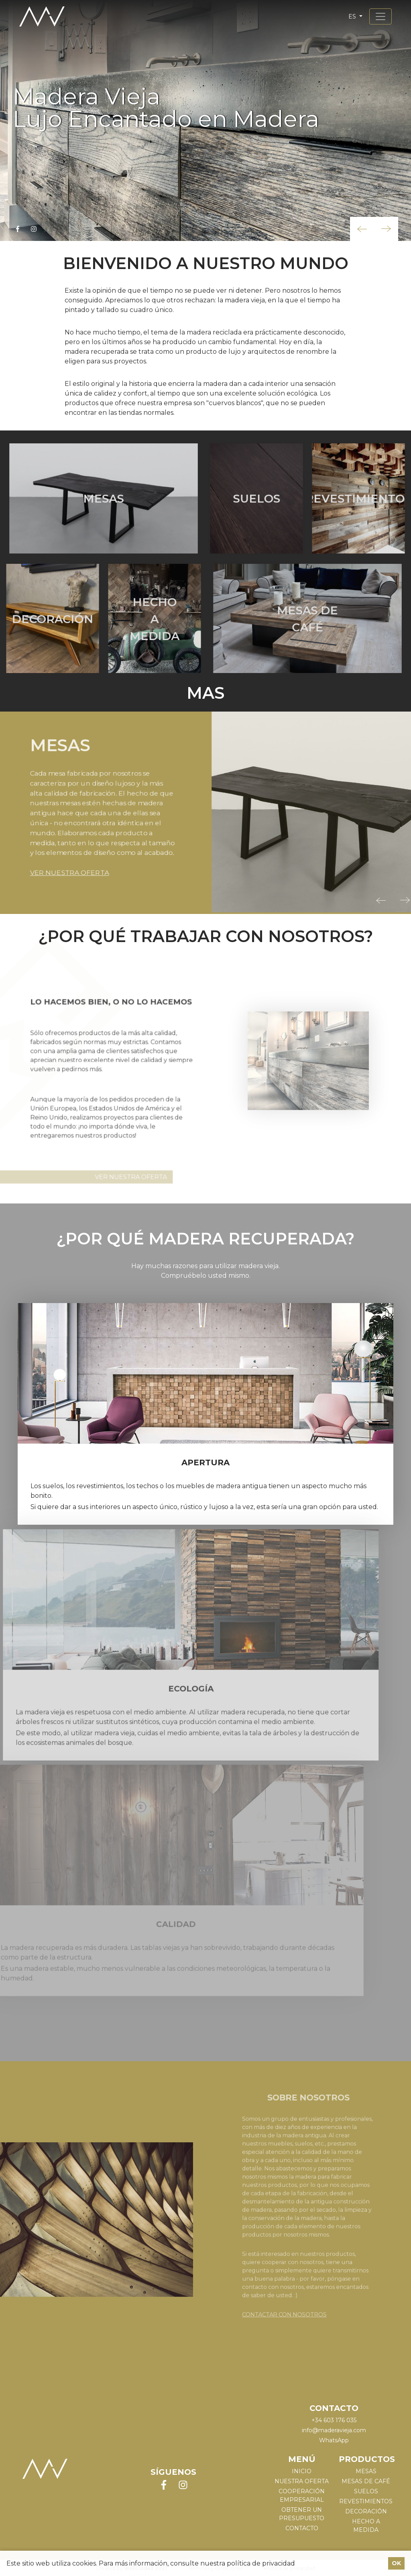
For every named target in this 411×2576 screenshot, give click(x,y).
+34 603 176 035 (333, 2420)
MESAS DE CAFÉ (366, 2481)
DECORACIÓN (366, 2511)
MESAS (366, 2471)
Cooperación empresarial (302, 2495)
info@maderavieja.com (334, 2430)
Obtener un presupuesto (301, 2514)
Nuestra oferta (302, 2481)
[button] (362, 229)
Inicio (301, 2471)
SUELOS (366, 2491)
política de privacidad (261, 2563)
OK (396, 2563)
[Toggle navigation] (380, 16)
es (353, 16)
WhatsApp (334, 2440)
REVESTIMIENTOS (366, 2501)
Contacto (301, 2528)
